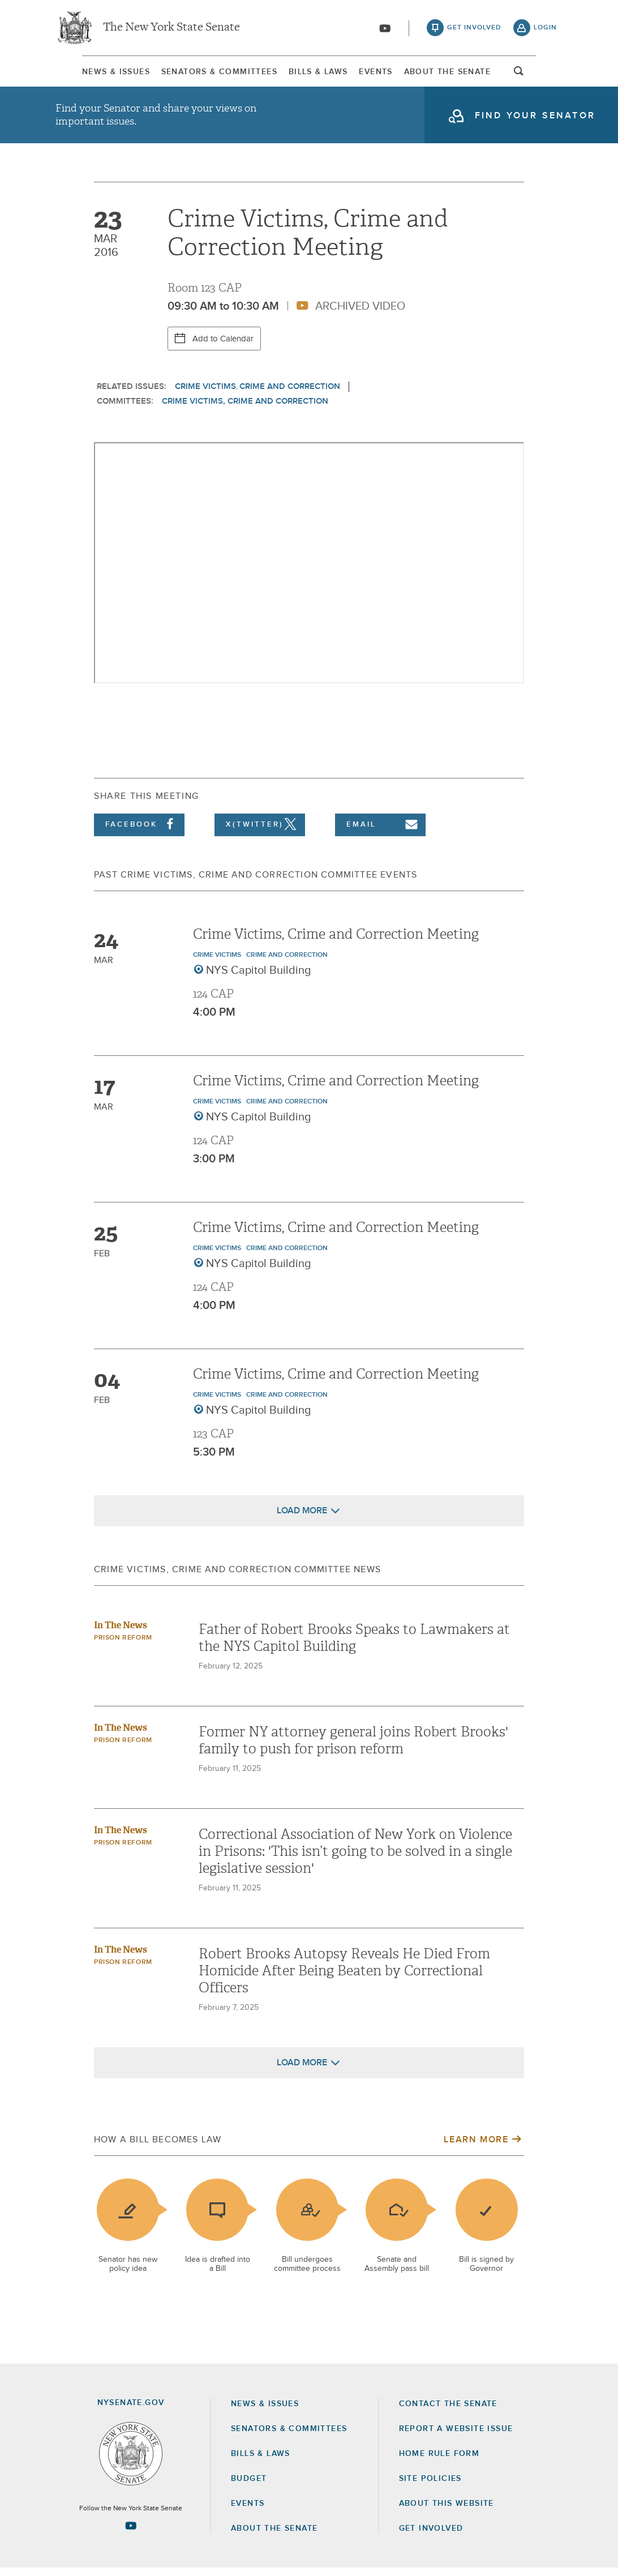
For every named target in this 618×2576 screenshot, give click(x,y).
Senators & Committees (205, 73)
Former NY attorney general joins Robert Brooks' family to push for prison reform (353, 1748)
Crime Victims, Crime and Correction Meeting (336, 942)
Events (385, 73)
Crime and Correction (289, 394)
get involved (474, 28)
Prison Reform (123, 1645)
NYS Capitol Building (258, 978)
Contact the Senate (448, 2412)
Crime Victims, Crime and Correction (245, 409)
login (545, 28)
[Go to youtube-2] (384, 28)
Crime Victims (205, 394)
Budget (249, 2487)
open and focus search (545, 75)
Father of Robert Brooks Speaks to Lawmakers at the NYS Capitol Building (354, 1646)
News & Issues (89, 73)
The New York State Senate (171, 28)
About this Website (446, 2511)
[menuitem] (89, 72)
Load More (302, 1518)
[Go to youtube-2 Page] (130, 2533)
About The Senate (468, 73)
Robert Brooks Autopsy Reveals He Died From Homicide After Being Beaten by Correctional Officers (344, 1978)
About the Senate (274, 2536)
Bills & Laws (315, 73)
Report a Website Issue (456, 2437)
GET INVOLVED (431, 2536)
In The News (120, 1633)
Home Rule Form (439, 2462)
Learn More (476, 2147)
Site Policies (430, 2487)
